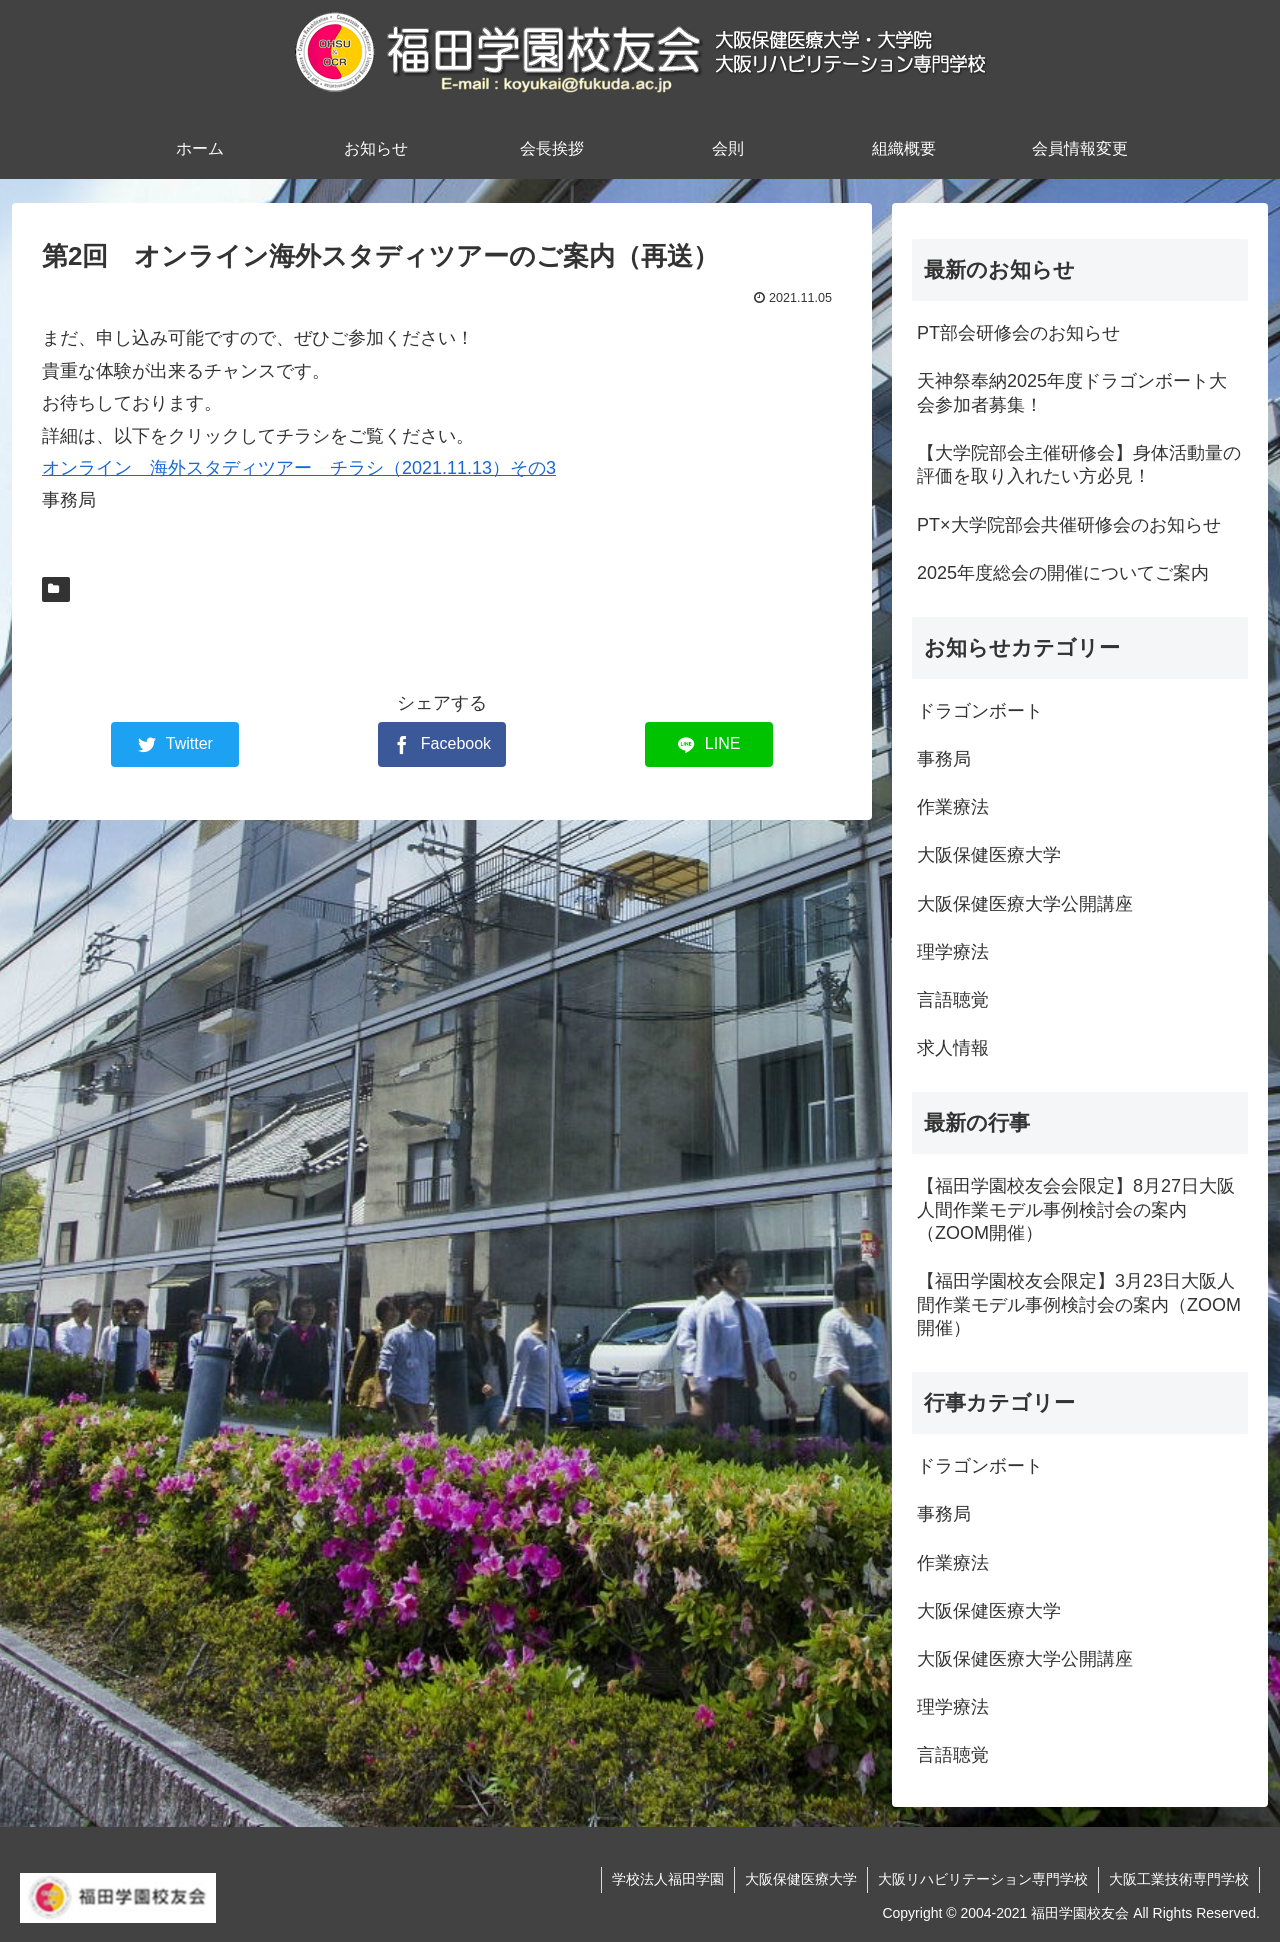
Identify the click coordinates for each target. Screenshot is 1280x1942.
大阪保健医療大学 (801, 1879)
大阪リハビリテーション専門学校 (983, 1879)
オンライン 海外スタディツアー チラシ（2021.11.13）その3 (299, 468)
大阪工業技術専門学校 (1179, 1879)
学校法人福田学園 (668, 1879)
